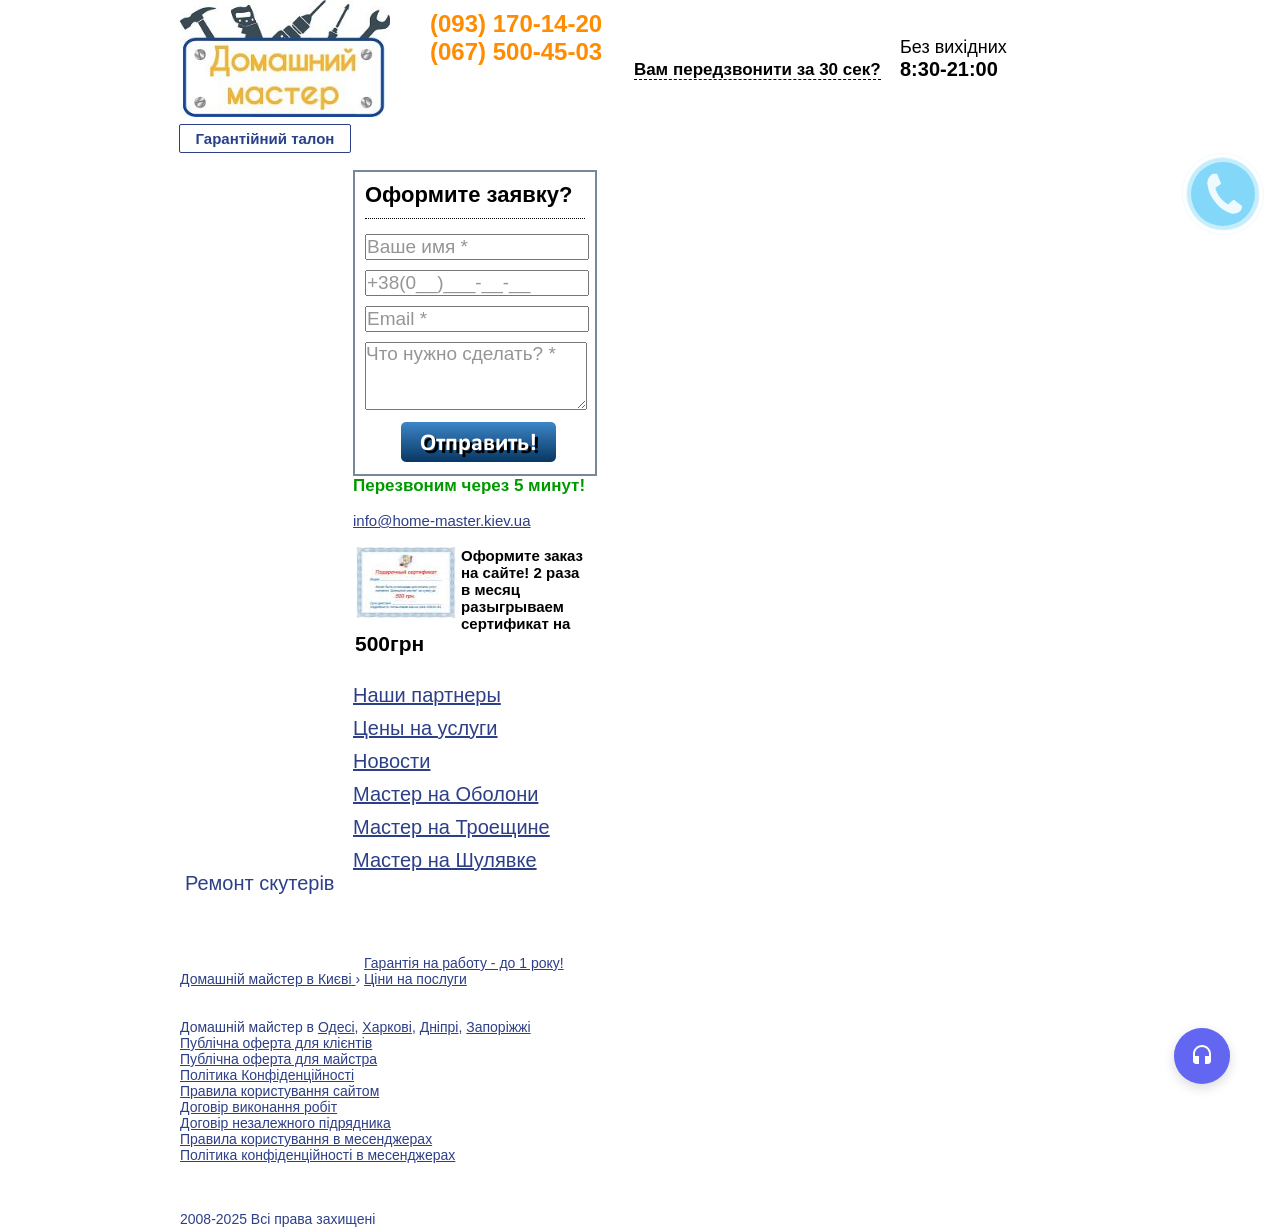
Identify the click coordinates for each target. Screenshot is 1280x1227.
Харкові (387, 1027)
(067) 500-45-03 (516, 51)
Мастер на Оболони (445, 794)
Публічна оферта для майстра (278, 1059)
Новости (391, 761)
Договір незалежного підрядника (285, 1123)
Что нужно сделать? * (476, 376)
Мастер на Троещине (451, 827)
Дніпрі (439, 1027)
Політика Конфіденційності (267, 1075)
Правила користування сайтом (279, 1091)
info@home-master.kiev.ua (442, 520)
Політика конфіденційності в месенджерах (317, 1155)
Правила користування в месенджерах (306, 1139)
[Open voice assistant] (1202, 1056)
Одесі (336, 1027)
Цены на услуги (425, 728)
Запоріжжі (498, 1027)
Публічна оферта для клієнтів (276, 1043)
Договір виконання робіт (258, 1107)
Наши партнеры (427, 695)
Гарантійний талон (265, 138)
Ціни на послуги (415, 979)
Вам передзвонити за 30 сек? (757, 69)
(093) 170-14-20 (516, 23)
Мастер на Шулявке (445, 860)
